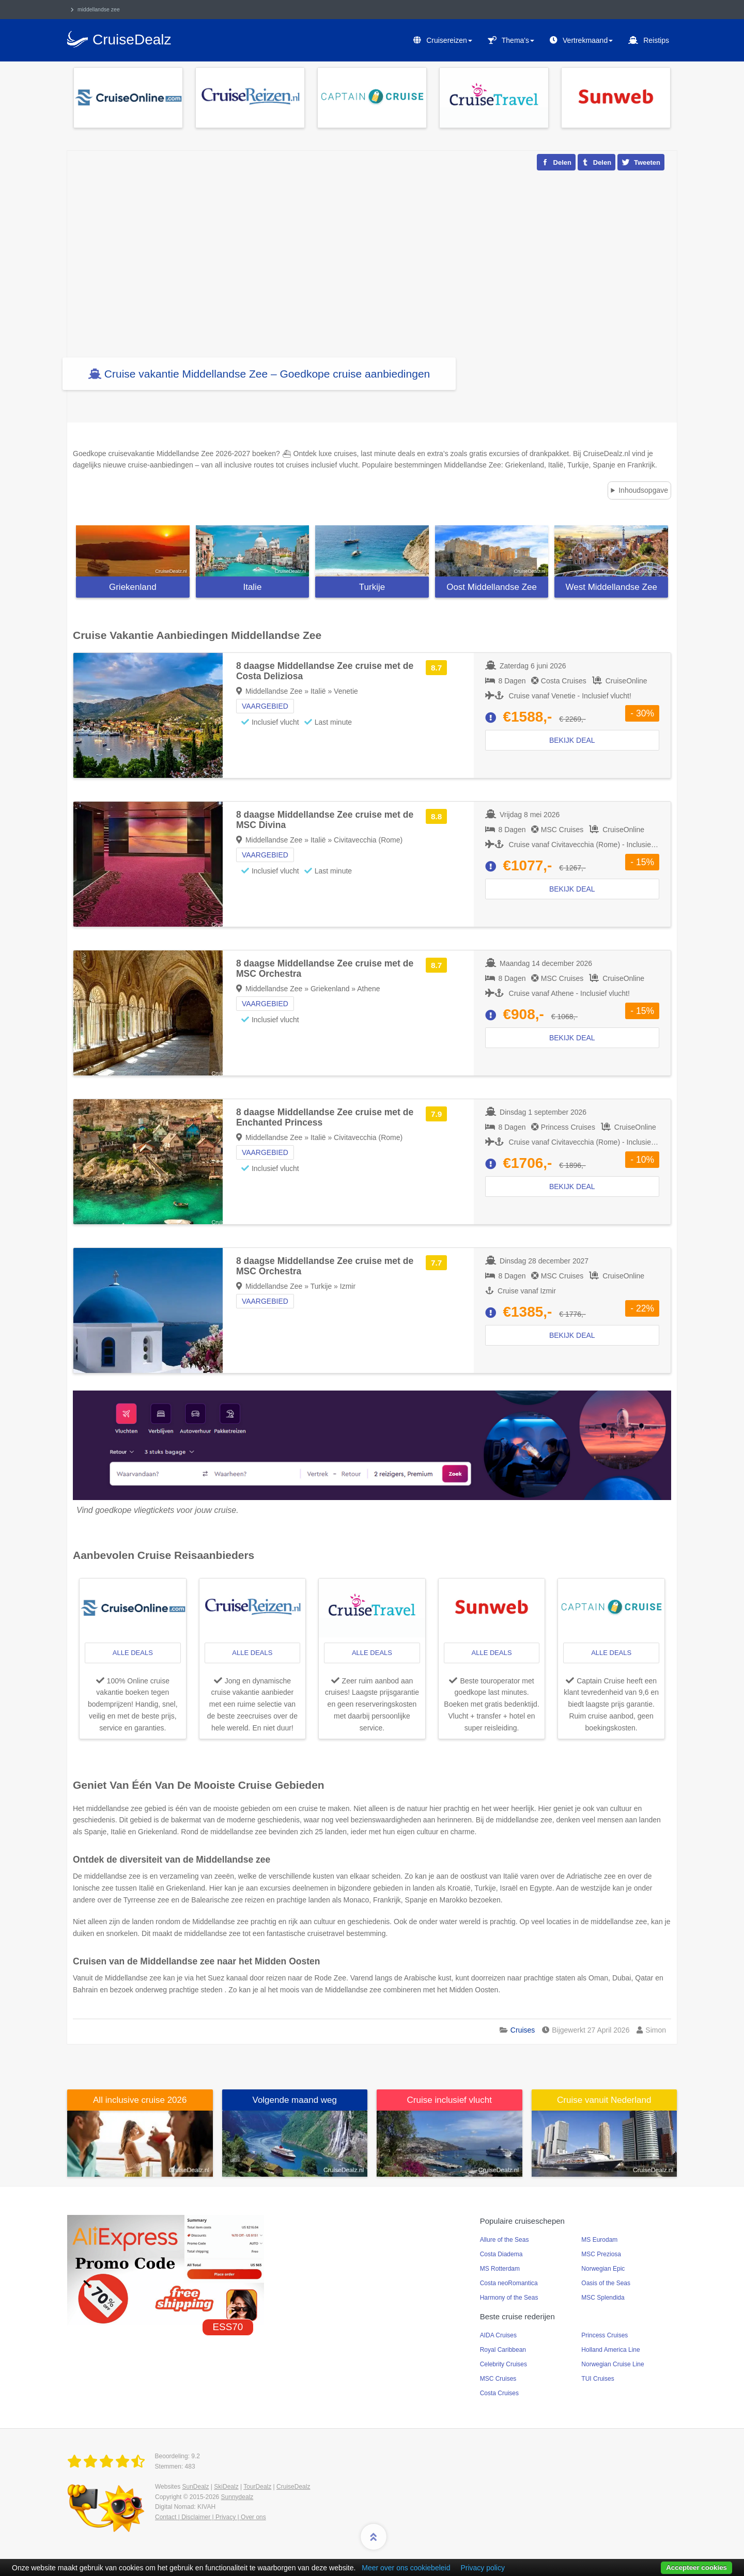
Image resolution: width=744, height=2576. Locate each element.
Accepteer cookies (696, 2567)
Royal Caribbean (503, 2349)
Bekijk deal (572, 889)
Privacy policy (482, 2568)
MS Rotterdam (500, 2268)
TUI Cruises (597, 2378)
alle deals (133, 1653)
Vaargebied (265, 855)
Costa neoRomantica (509, 2283)
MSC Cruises (498, 2378)
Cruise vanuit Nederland (604, 2100)
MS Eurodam (599, 2239)
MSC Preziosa (601, 2254)
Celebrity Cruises (503, 2364)
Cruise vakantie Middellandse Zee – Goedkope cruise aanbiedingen (267, 374)
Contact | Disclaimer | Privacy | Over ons (210, 2517)
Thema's (518, 40)
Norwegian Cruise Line (612, 2364)
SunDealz (195, 2486)
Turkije (372, 587)
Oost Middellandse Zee (491, 587)
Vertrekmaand (588, 40)
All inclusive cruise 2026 (140, 2100)
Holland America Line (610, 2349)
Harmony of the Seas (509, 2297)
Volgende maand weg (294, 2100)
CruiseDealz (293, 2486)
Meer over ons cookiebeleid (406, 2568)
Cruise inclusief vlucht (449, 2100)
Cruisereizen (449, 40)
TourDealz (257, 2486)
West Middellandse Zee (611, 587)
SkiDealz (226, 2486)
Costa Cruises (499, 2393)
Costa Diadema (501, 2254)
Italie (252, 587)
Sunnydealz (237, 2497)
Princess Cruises (604, 2335)
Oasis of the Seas (605, 2283)
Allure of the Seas (504, 2239)
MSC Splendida (602, 2297)
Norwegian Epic (603, 2268)
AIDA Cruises (498, 2335)
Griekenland (133, 587)
